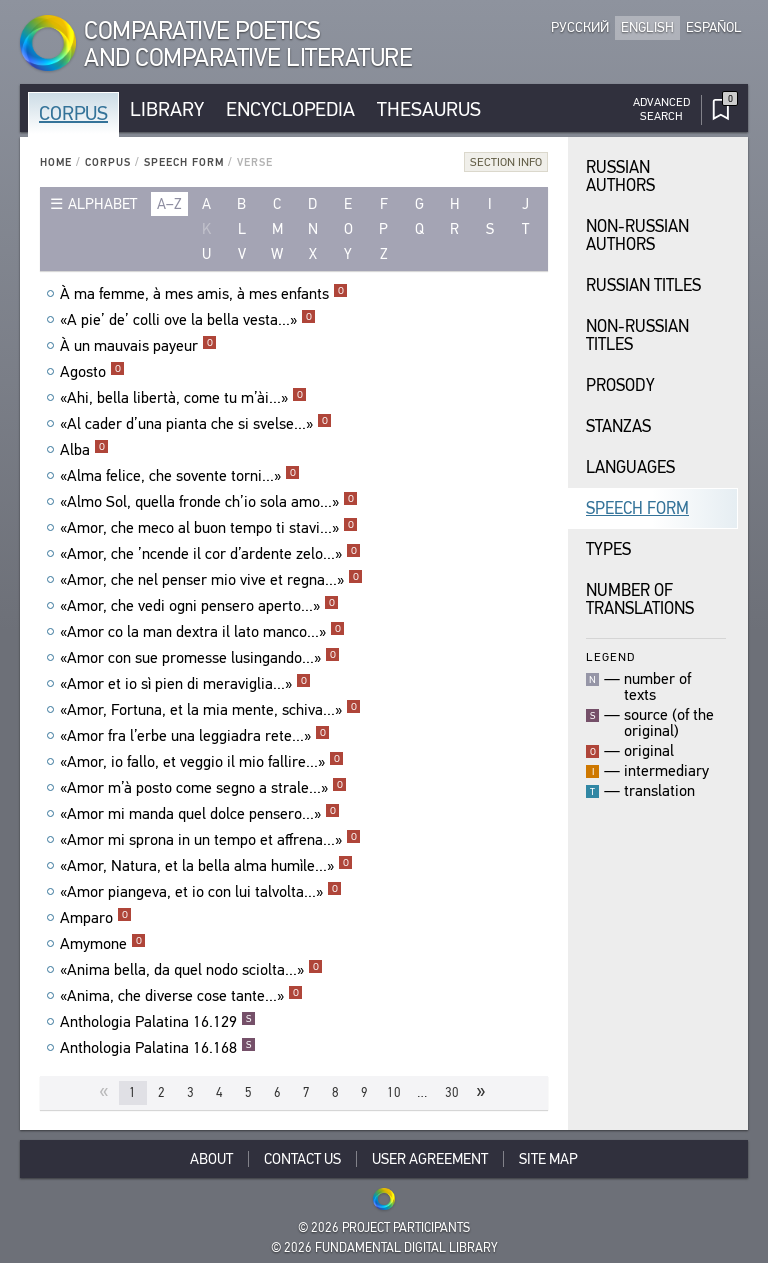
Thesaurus (429, 109)
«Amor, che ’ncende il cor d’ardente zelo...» (210, 554)
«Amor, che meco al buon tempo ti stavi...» (209, 528)
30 (452, 1092)
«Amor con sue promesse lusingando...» (200, 658)
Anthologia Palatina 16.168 (158, 1048)
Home (56, 162)
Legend (610, 656)
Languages (630, 467)
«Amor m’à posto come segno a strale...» (203, 788)
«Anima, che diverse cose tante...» (181, 996)
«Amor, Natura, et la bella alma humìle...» (206, 866)
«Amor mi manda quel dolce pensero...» (200, 814)
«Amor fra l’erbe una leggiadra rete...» (195, 736)
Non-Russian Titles (637, 335)
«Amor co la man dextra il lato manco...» (202, 632)
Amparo (96, 918)
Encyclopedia (290, 109)
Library (167, 109)
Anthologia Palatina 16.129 (158, 1022)
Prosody (620, 385)
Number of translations (640, 599)
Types (608, 549)
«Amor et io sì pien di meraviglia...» (185, 684)
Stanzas (618, 426)
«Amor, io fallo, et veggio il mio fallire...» (202, 762)
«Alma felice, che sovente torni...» (180, 476)
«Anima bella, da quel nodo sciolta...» (191, 970)
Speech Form (184, 162)
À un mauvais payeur (138, 346)
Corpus (73, 113)
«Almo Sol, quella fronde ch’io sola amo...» (209, 502)
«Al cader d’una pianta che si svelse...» (196, 424)
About (211, 1159)
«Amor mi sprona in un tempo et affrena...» (210, 840)
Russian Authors (620, 176)
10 (394, 1092)
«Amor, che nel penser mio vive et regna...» (211, 580)
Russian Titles (643, 285)
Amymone (103, 944)
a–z (169, 204)
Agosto (92, 372)
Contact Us (302, 1159)
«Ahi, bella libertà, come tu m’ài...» (183, 398)
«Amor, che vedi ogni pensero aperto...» (199, 606)
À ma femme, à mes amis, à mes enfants (204, 294)
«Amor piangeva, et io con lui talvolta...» (201, 892)
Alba (84, 450)
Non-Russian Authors (637, 235)
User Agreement (430, 1159)
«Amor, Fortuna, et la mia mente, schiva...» (210, 710)
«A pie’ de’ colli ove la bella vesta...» (188, 320)
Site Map (548, 1159)
